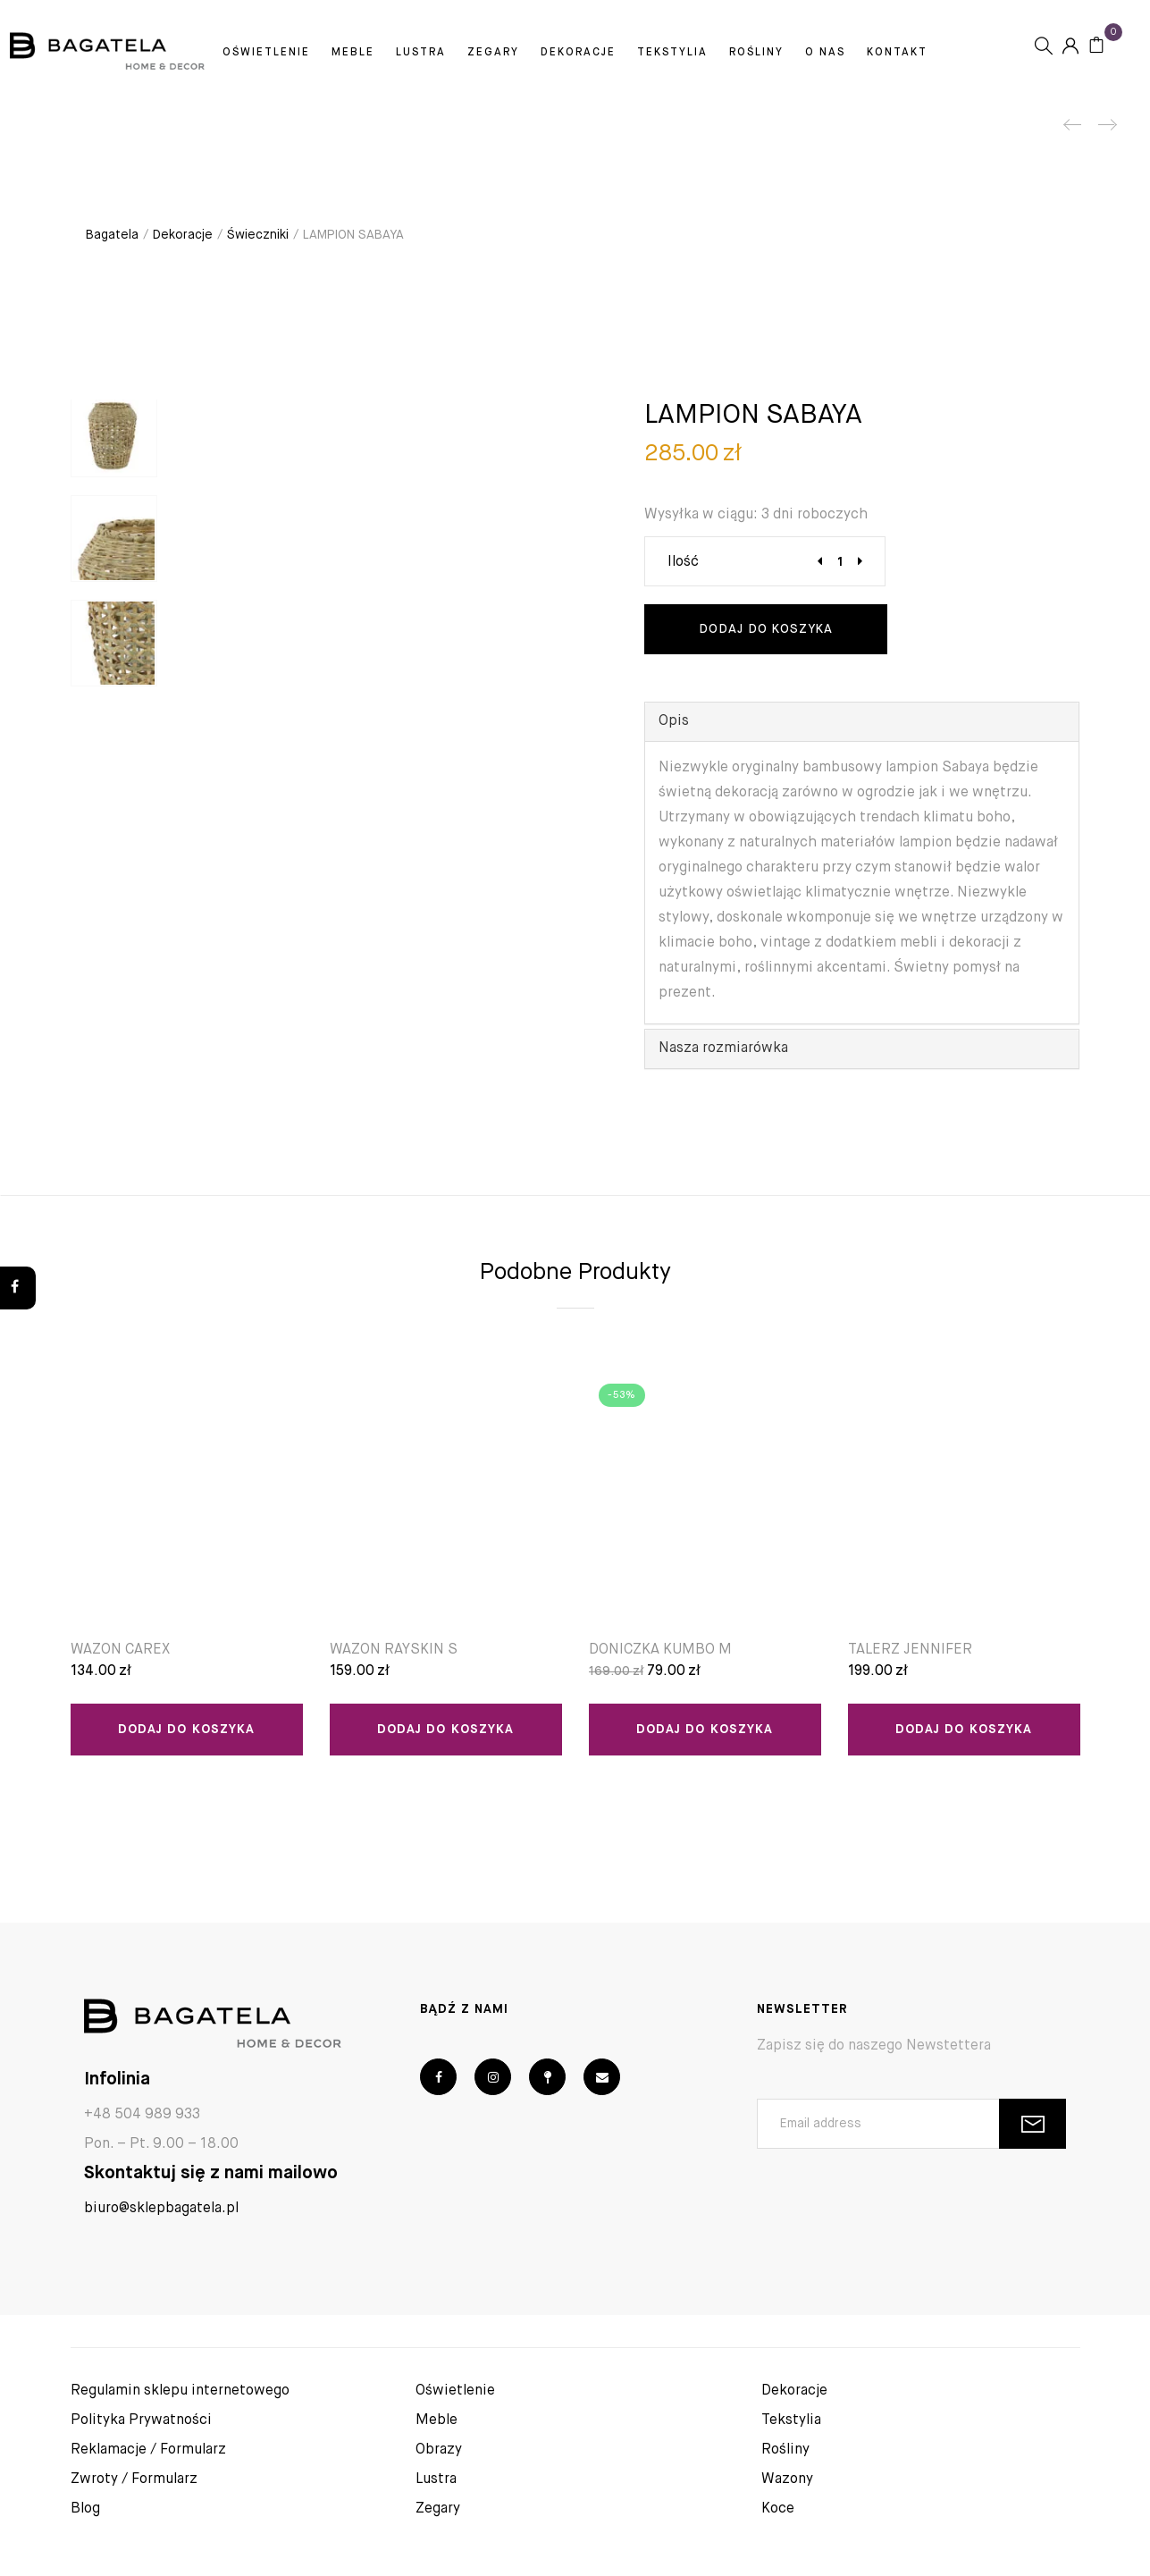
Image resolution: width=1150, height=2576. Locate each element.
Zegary (530, 56)
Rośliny (793, 56)
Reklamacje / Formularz (148, 2443)
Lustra (457, 56)
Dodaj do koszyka (766, 629)
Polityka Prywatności (141, 2413)
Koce (777, 2502)
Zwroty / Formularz (134, 2472)
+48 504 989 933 (142, 2107)
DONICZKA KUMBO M (660, 1650)
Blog (85, 2502)
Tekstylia (709, 56)
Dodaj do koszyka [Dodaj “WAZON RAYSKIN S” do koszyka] (445, 1729)
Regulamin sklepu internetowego (180, 2384)
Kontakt (579, 86)
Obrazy (439, 2443)
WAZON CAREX (120, 1650)
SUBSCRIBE (1032, 2117)
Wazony (787, 2472)
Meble (389, 56)
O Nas (862, 56)
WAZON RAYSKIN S (393, 1650)
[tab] (862, 722)
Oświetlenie (303, 56)
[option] (114, 443)
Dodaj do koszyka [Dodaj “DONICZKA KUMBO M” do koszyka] (704, 1729)
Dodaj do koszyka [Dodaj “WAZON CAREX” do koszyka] (186, 1729)
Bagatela (112, 235)
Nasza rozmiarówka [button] (723, 1048)
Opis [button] (674, 721)
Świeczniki (258, 235)
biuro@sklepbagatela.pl (161, 2201)
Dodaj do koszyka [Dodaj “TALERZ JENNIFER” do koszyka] (963, 1729)
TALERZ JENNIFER (910, 1650)
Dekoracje (614, 56)
